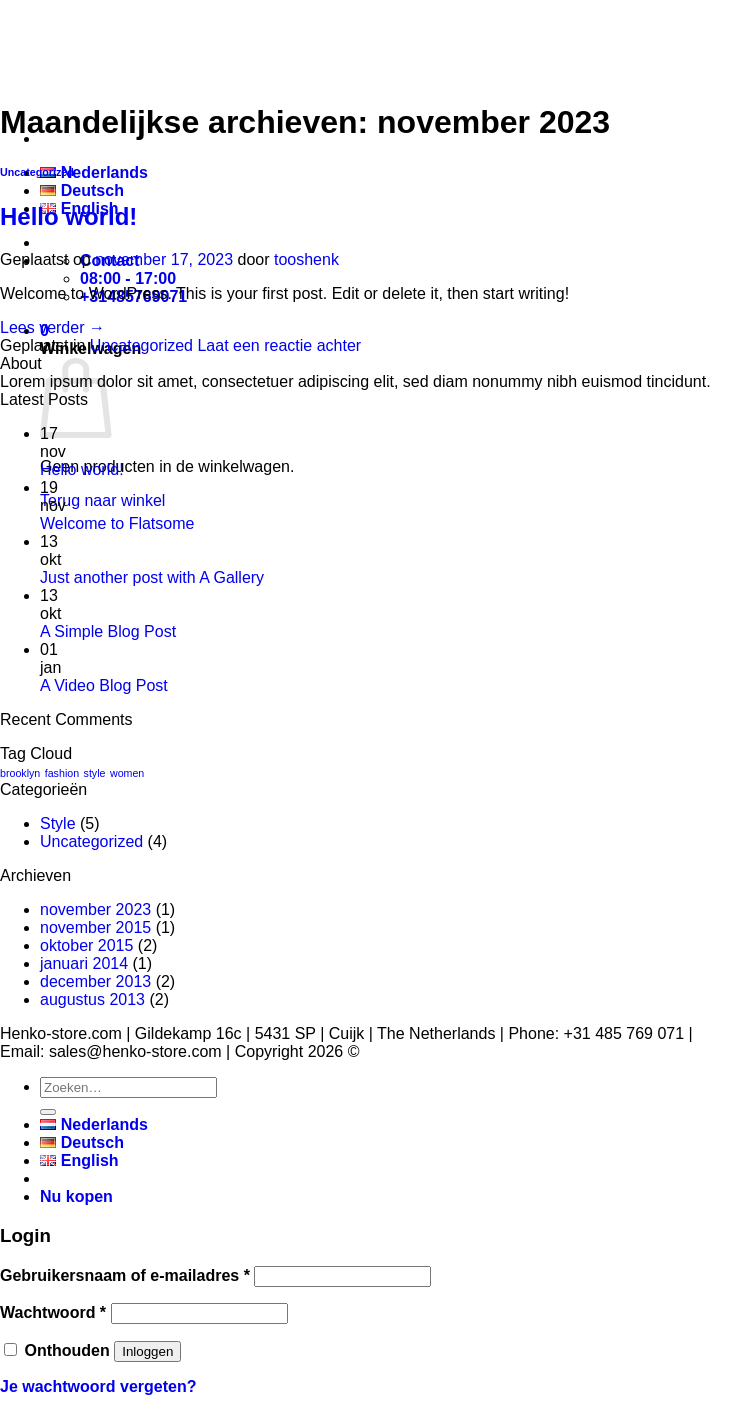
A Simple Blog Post (108, 631)
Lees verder (52, 327)
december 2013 (95, 981)
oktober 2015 (86, 945)
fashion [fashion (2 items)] (62, 773)
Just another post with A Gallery (152, 577)
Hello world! (68, 216)
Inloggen (147, 1351)
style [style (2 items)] (95, 773)
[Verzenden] (48, 1112)
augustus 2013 (92, 999)
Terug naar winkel (102, 500)
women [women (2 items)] (127, 773)
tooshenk (306, 259)
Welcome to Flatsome (117, 523)
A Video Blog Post (104, 685)
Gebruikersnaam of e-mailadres (125, 1275)
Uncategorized (37, 172)
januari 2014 (84, 963)
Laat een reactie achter (279, 345)
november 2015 (95, 927)
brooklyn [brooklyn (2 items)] (20, 773)
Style (58, 823)
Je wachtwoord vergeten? (98, 1386)
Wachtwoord (53, 1312)
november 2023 (95, 909)
